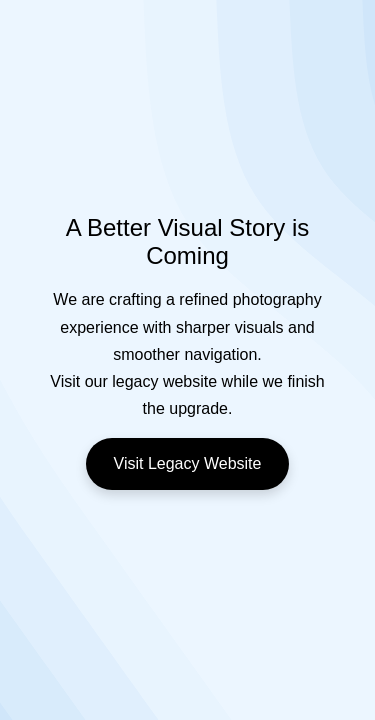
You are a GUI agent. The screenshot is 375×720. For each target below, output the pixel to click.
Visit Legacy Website (188, 463)
